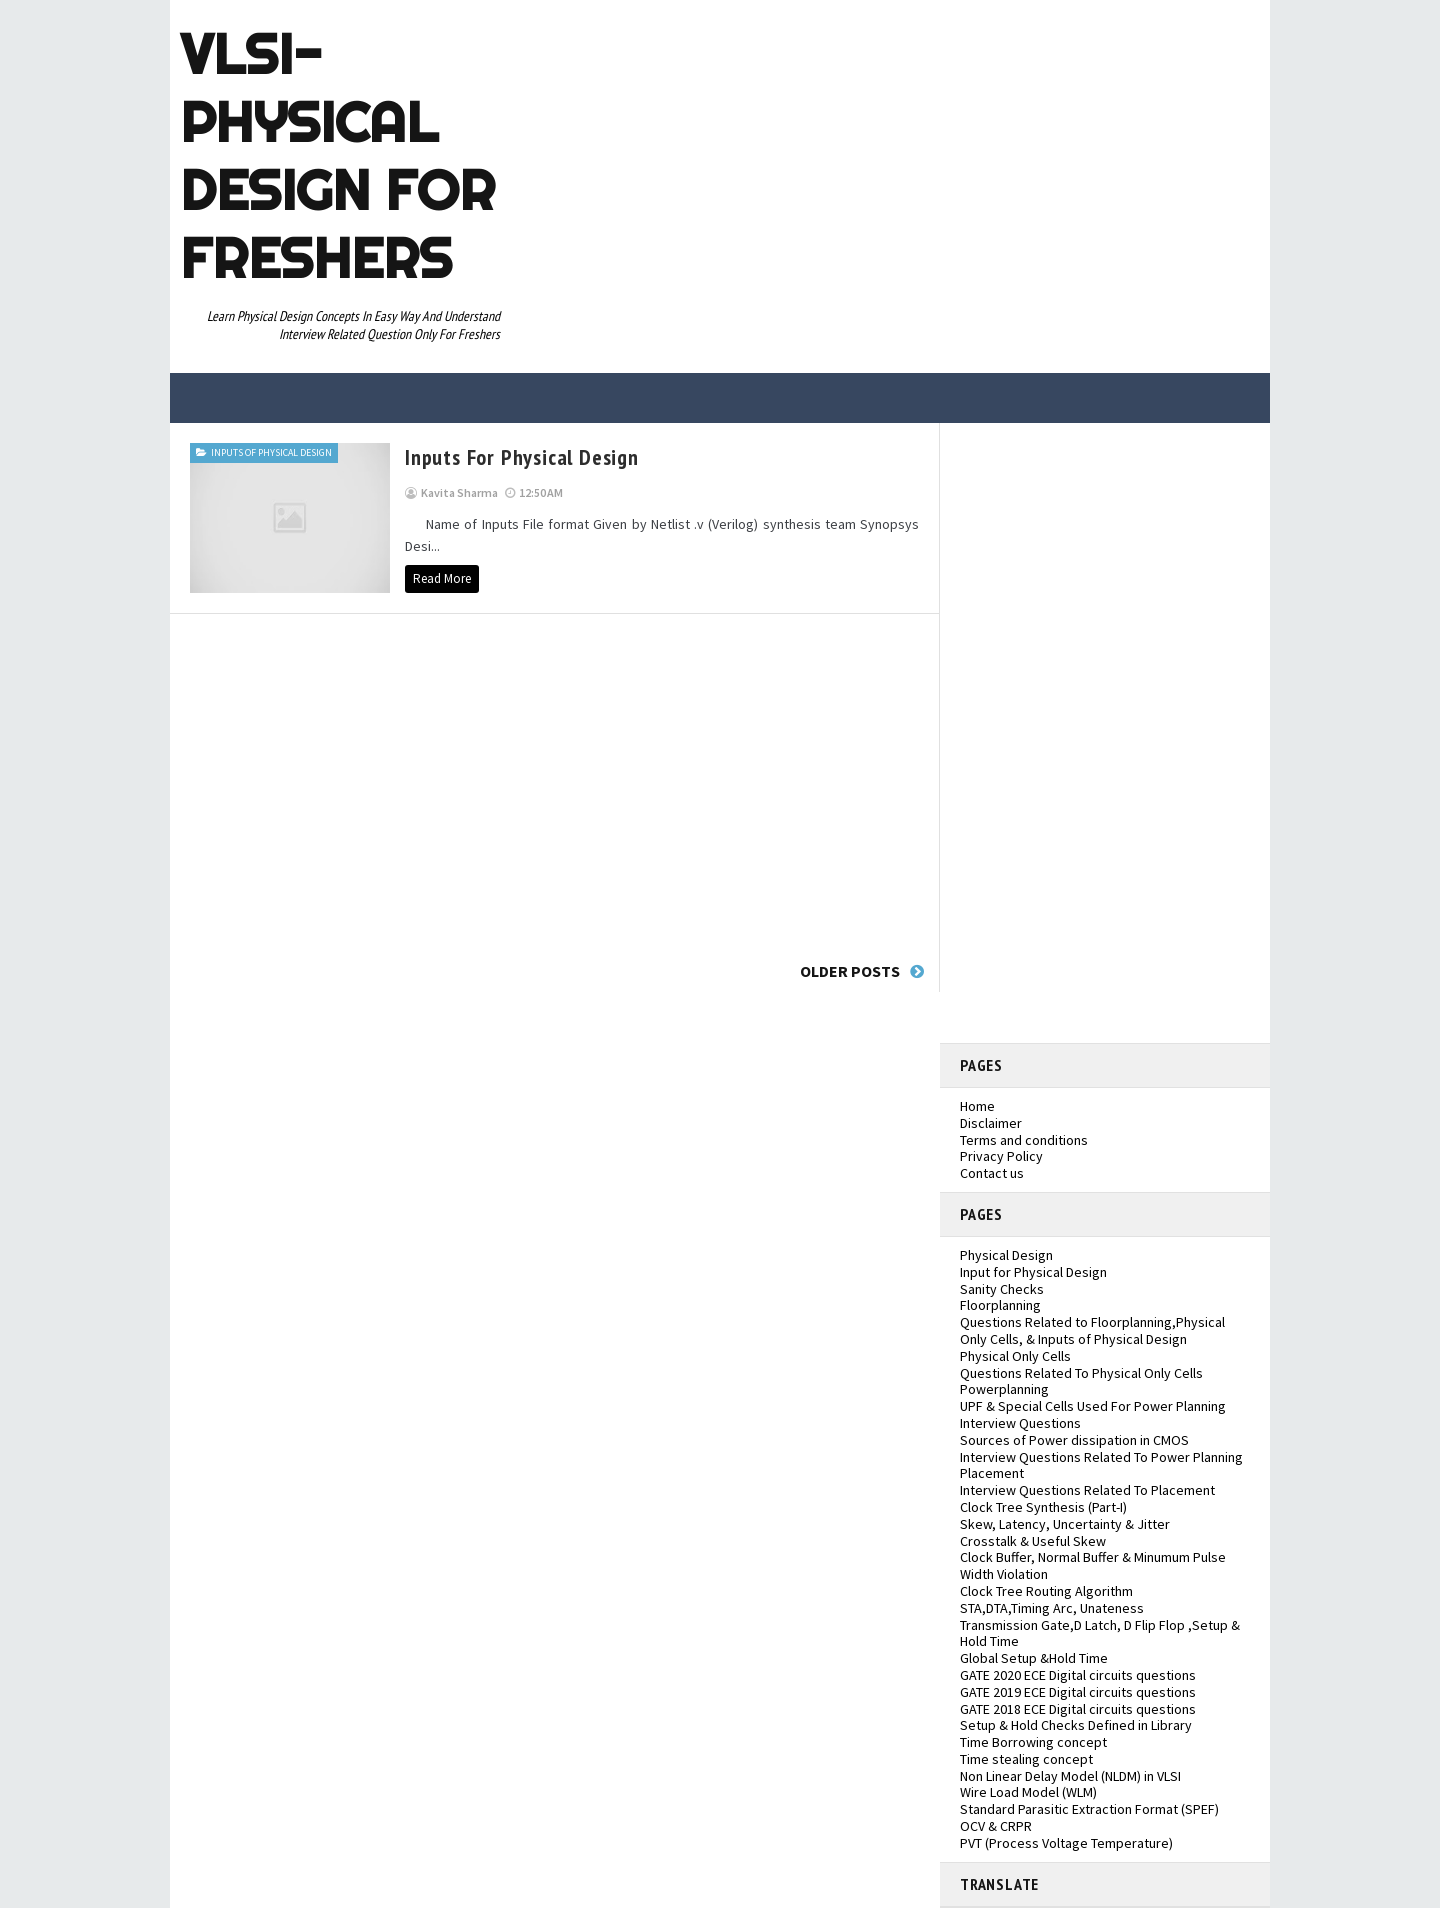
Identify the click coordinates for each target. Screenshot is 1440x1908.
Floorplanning (1000, 1305)
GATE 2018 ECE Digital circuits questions (1078, 1709)
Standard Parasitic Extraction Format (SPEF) (1089, 1809)
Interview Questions (1020, 1423)
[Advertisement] (554, 782)
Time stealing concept (1026, 1759)
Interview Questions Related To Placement (1087, 1490)
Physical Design (1006, 1255)
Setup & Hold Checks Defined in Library (1076, 1725)
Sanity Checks (1002, 1289)
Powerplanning (1004, 1389)
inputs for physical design (522, 457)
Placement (992, 1473)
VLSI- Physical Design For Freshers (337, 156)
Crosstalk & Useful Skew (1033, 1541)
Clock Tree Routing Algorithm (1046, 1591)
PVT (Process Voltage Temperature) (1066, 1843)
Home (977, 1106)
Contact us (992, 1173)
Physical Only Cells (1015, 1356)
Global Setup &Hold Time (1034, 1658)
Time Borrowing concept (1033, 1742)
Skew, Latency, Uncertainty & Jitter (1065, 1524)
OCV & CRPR (996, 1826)
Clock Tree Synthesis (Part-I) (1043, 1507)
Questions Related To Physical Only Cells (1081, 1373)
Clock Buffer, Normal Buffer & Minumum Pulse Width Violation (1093, 1565)
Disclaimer (991, 1123)
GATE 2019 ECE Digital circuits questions (1078, 1692)
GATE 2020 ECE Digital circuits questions (1078, 1675)
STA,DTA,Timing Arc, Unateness (1052, 1608)
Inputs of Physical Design (271, 452)
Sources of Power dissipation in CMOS (1074, 1440)
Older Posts (850, 971)
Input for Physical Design (1033, 1272)
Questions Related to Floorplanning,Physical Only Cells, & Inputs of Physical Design (1092, 1330)
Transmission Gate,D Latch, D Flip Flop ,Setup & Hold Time (1100, 1633)
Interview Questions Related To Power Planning (1101, 1457)
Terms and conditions (1024, 1140)
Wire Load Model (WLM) (1028, 1792)
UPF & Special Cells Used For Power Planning (1093, 1406)
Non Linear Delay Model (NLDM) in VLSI (1070, 1776)
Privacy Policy (1001, 1156)
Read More (442, 578)
